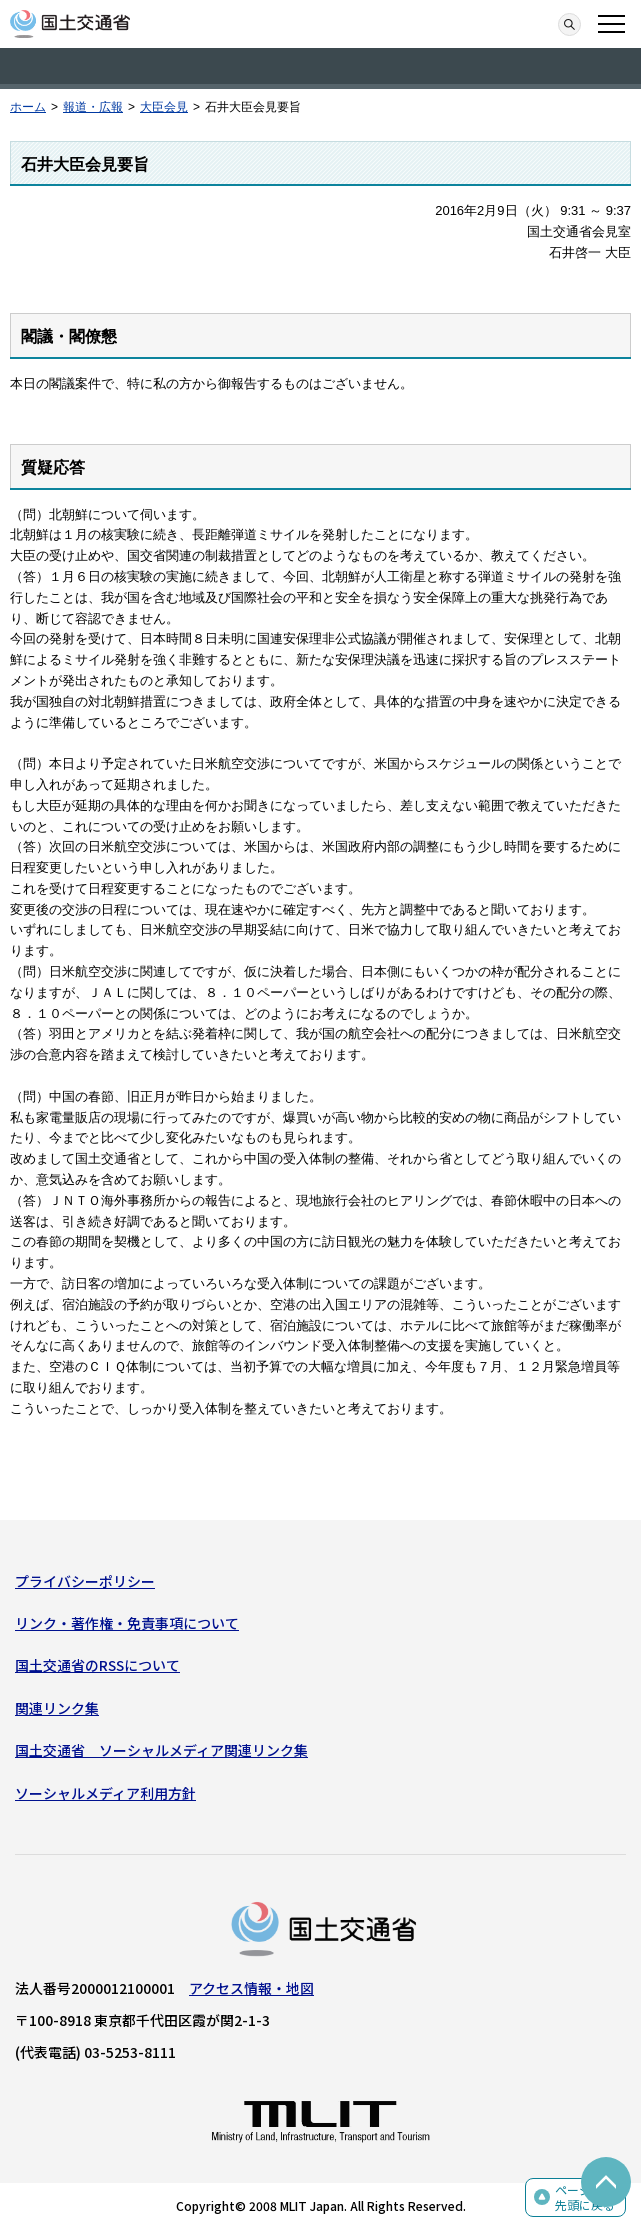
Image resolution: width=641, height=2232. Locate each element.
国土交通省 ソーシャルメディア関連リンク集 (161, 1750)
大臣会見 (164, 107)
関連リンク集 (57, 1708)
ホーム (28, 107)
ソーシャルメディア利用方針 (105, 1793)
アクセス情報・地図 (251, 1988)
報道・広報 (93, 107)
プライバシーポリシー (85, 1581)
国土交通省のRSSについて (97, 1665)
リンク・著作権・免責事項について (127, 1623)
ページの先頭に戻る (585, 2197)
